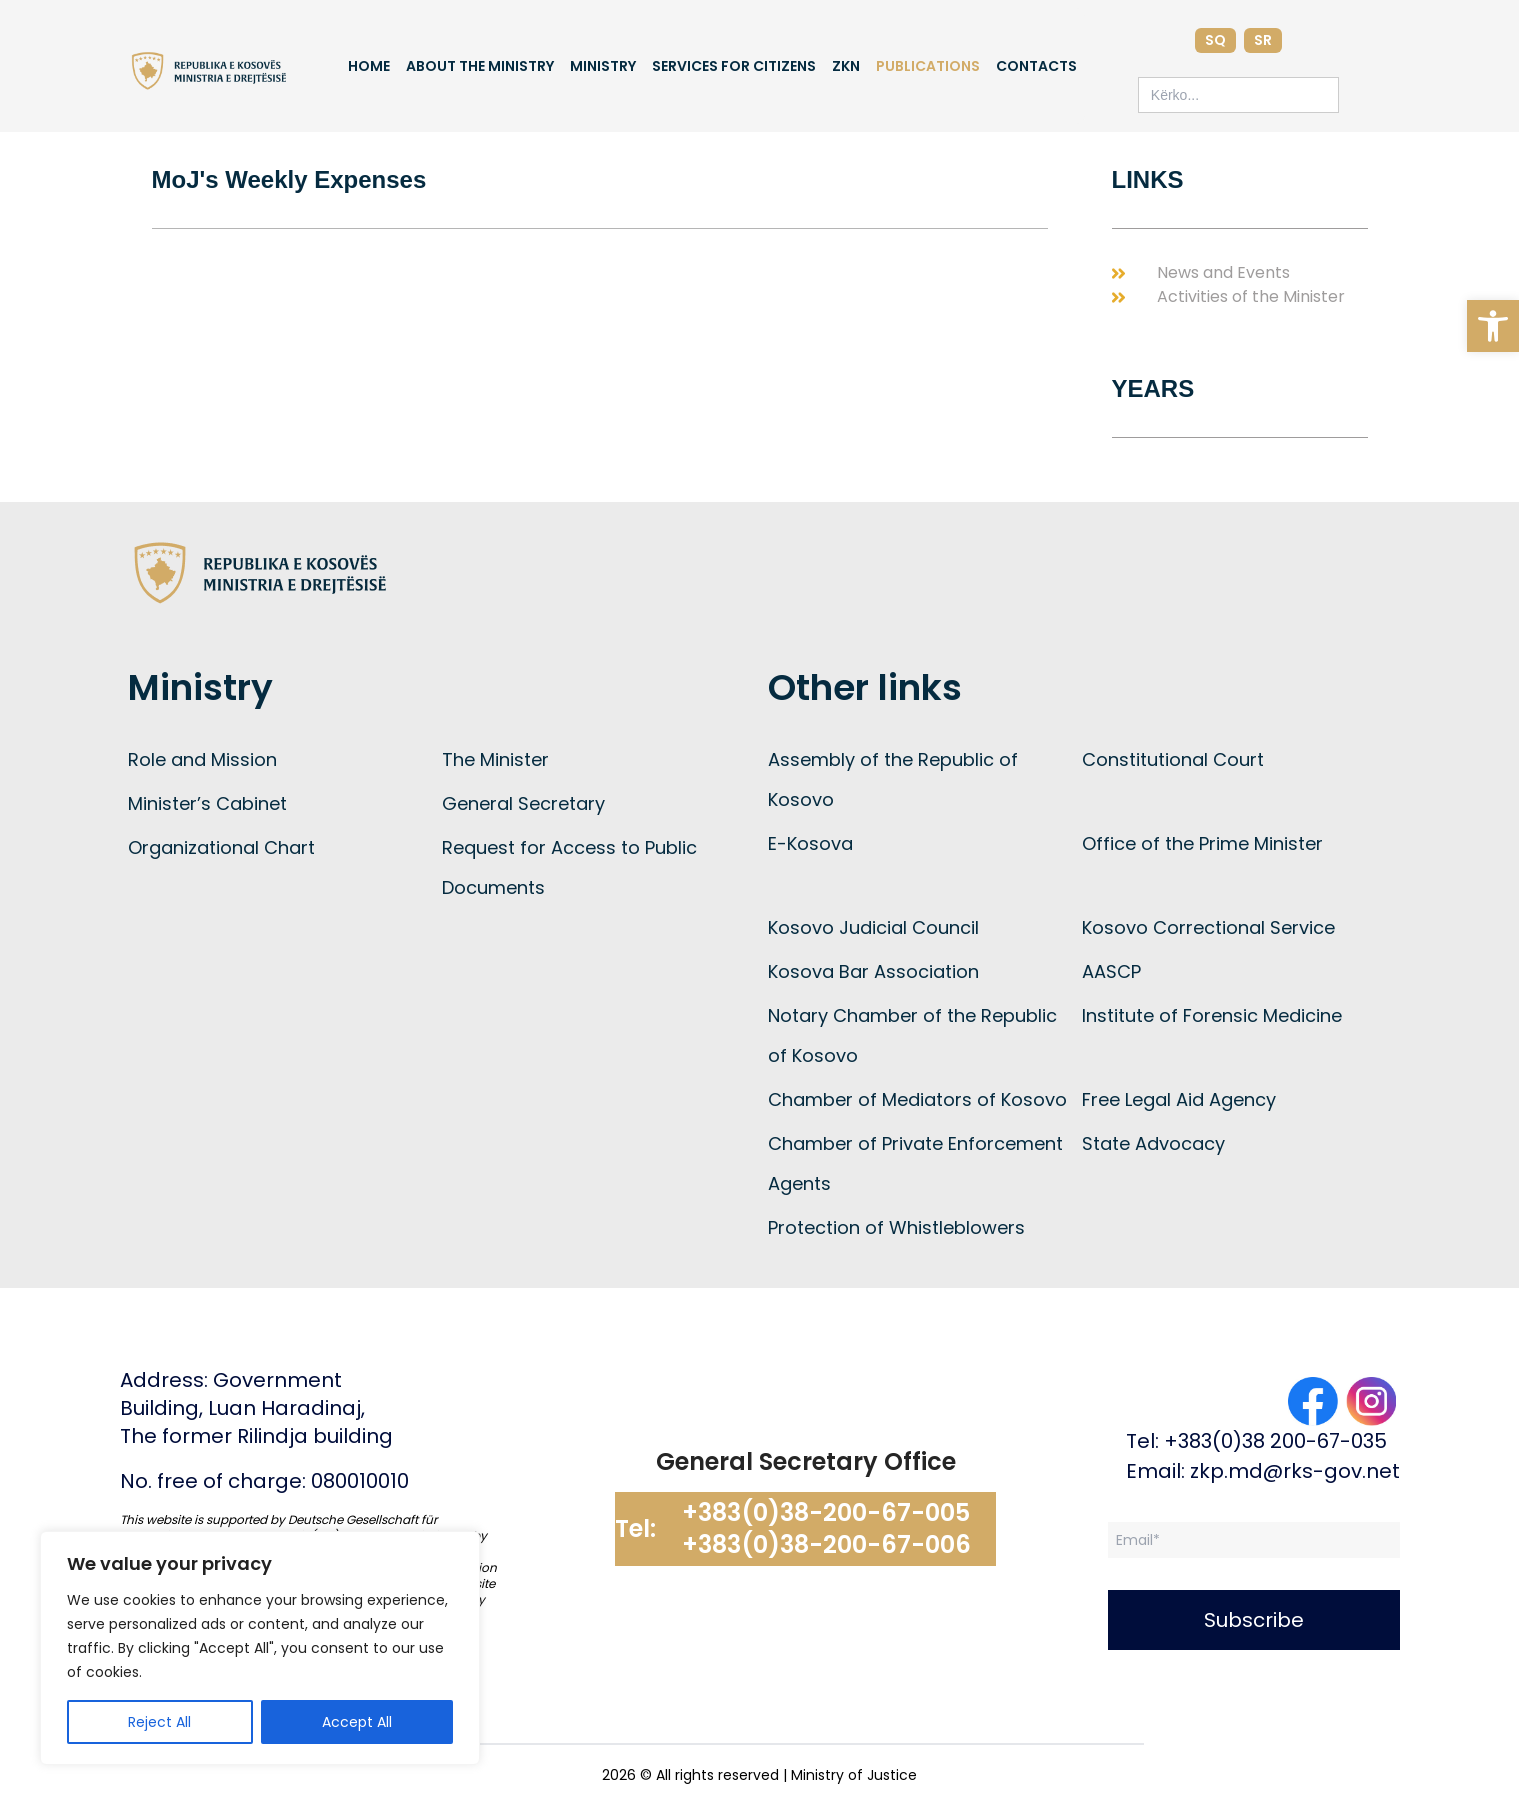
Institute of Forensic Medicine (1212, 1015)
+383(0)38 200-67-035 (1275, 1441)
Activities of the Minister (1251, 296)
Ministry (603, 66)
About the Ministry (480, 66)
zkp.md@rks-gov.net (1295, 1471)
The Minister (495, 759)
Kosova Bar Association (873, 971)
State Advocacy (1153, 1143)
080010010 (360, 1481)
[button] (1493, 326)
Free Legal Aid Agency (1179, 1099)
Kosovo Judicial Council (873, 927)
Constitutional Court (1173, 759)
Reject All (159, 1722)
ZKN (846, 66)
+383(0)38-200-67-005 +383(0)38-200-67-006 (826, 1529)
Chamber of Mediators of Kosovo (917, 1099)
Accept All (357, 1722)
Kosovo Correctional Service (1208, 927)
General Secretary (523, 803)
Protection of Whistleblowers (896, 1227)
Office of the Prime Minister (1202, 843)
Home (369, 66)
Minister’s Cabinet (207, 803)
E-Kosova (810, 843)
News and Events (1223, 272)
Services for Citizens (734, 66)
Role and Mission (202, 759)
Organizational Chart (221, 847)
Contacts (1036, 66)
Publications (928, 66)
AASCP (1111, 971)
